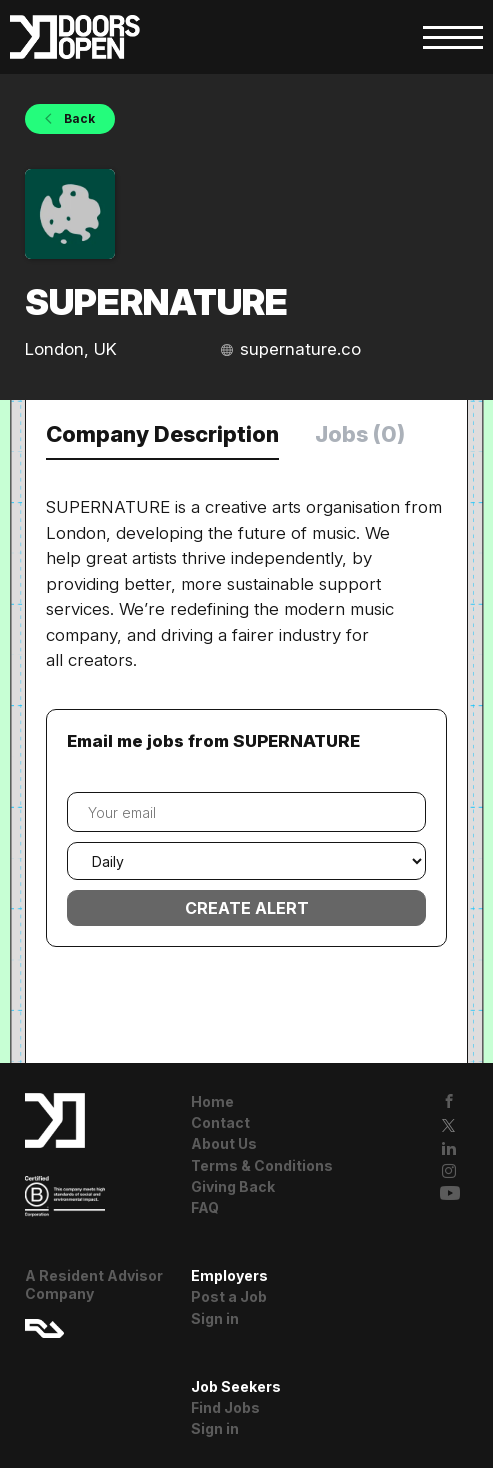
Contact (220, 1122)
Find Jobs (225, 1407)
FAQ (205, 1207)
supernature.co (300, 349)
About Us (224, 1143)
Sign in (215, 1318)
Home (212, 1101)
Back (78, 118)
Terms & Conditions (262, 1165)
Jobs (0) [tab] (360, 434)
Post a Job (229, 1296)
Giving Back (233, 1186)
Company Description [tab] (162, 434)
